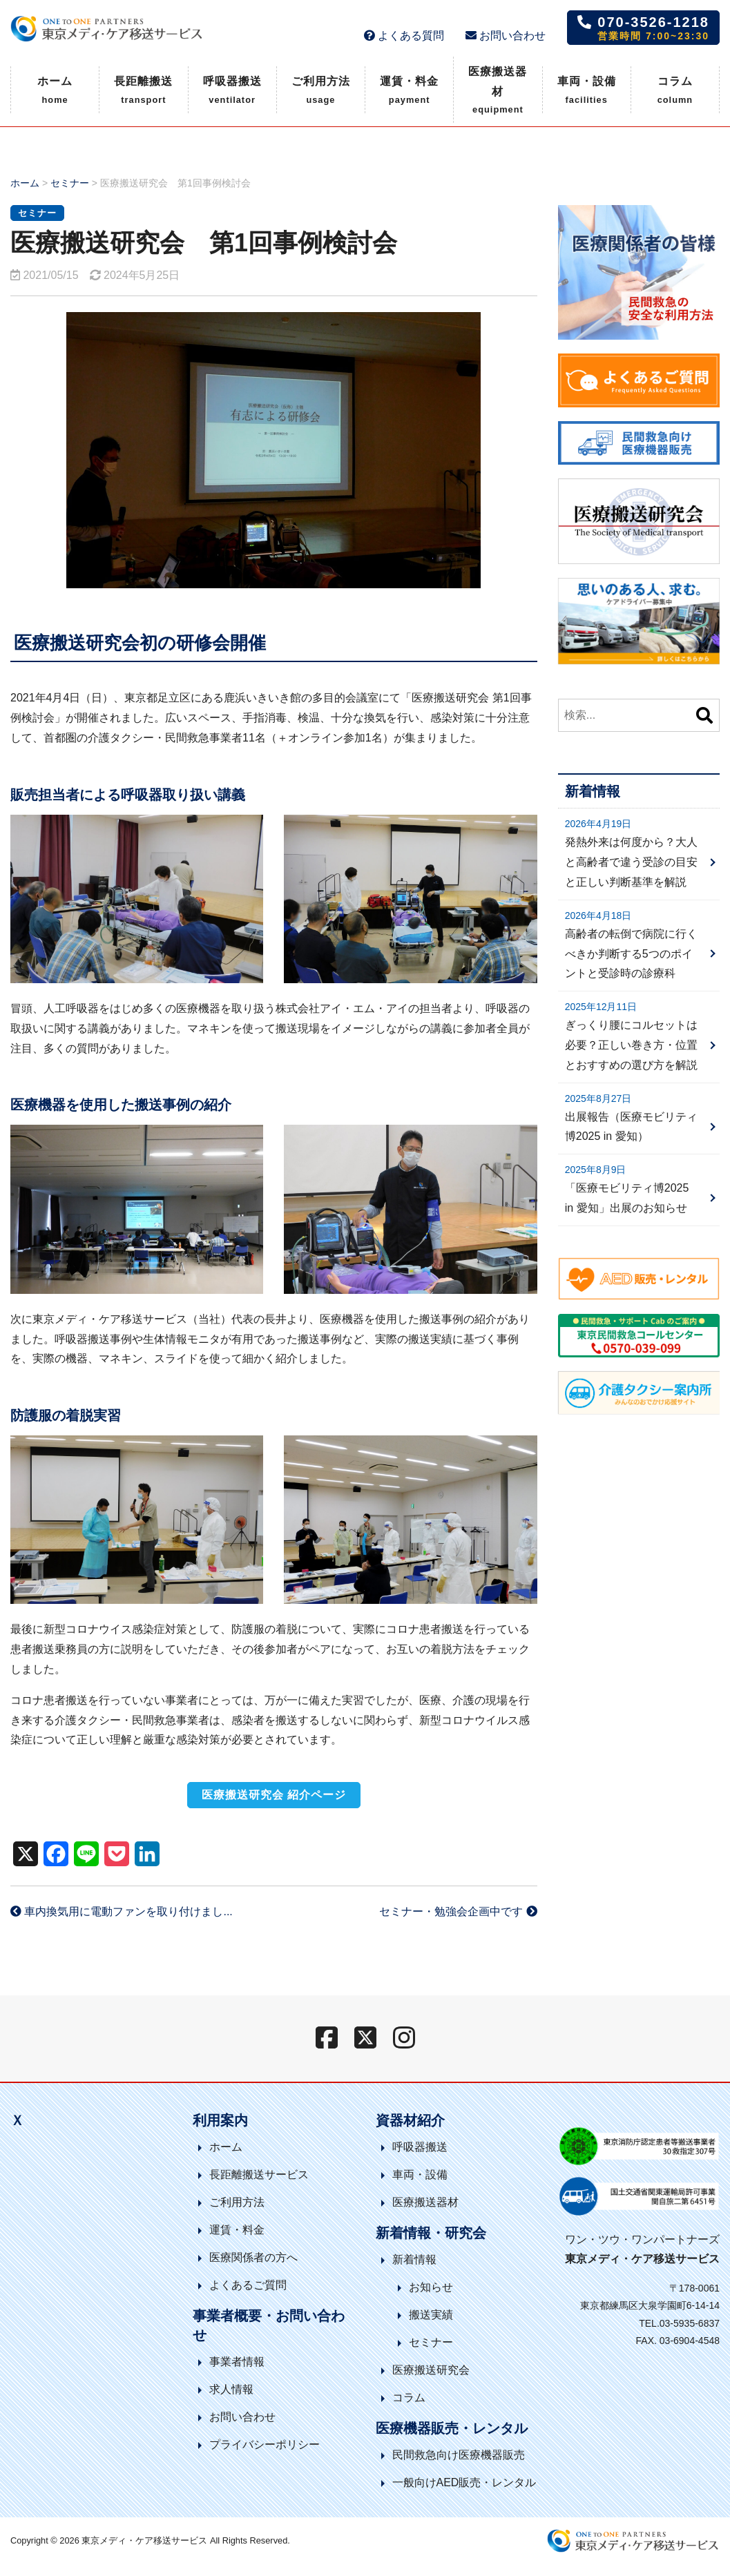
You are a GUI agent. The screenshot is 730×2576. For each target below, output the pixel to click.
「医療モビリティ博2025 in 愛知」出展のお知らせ (627, 1198)
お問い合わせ (505, 35)
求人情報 (231, 2389)
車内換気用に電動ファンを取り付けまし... (121, 1911)
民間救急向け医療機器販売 (458, 2455)
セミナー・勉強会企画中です (458, 1911)
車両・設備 (586, 91)
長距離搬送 (143, 91)
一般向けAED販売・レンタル (464, 2482)
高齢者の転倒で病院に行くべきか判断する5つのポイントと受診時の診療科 (631, 954)
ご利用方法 (320, 91)
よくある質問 (404, 35)
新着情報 (414, 2259)
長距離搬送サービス (259, 2174)
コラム (675, 91)
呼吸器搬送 (232, 91)
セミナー (69, 182)
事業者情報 (237, 2361)
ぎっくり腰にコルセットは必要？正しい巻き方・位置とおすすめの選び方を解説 (631, 1045)
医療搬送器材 (497, 92)
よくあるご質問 (248, 2285)
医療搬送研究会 (431, 2370)
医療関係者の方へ (253, 2257)
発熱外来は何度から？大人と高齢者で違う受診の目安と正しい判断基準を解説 (631, 862)
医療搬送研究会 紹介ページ (274, 1795)
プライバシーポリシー (264, 2444)
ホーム (55, 91)
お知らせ (431, 2287)
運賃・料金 (409, 91)
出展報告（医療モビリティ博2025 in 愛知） (631, 1127)
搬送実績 (431, 2315)
